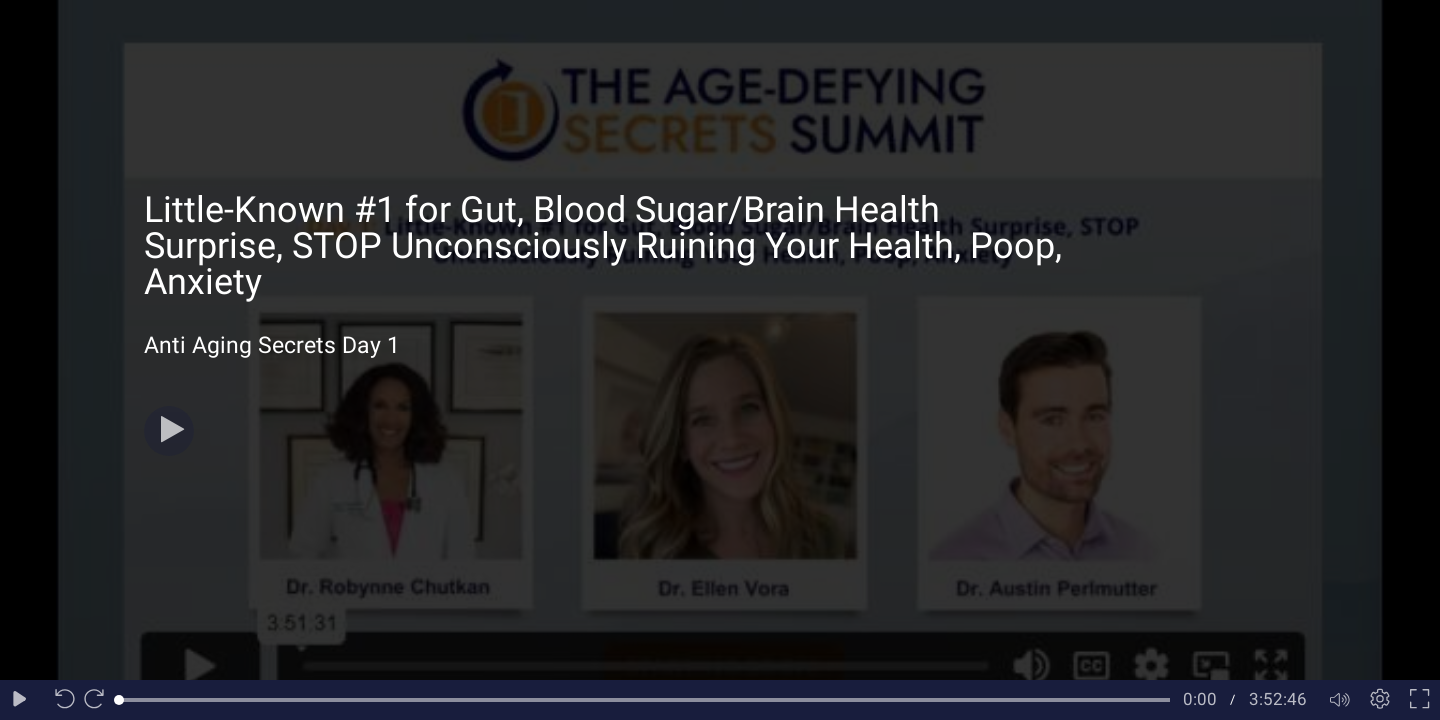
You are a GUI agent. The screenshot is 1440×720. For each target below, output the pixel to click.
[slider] (644, 700)
